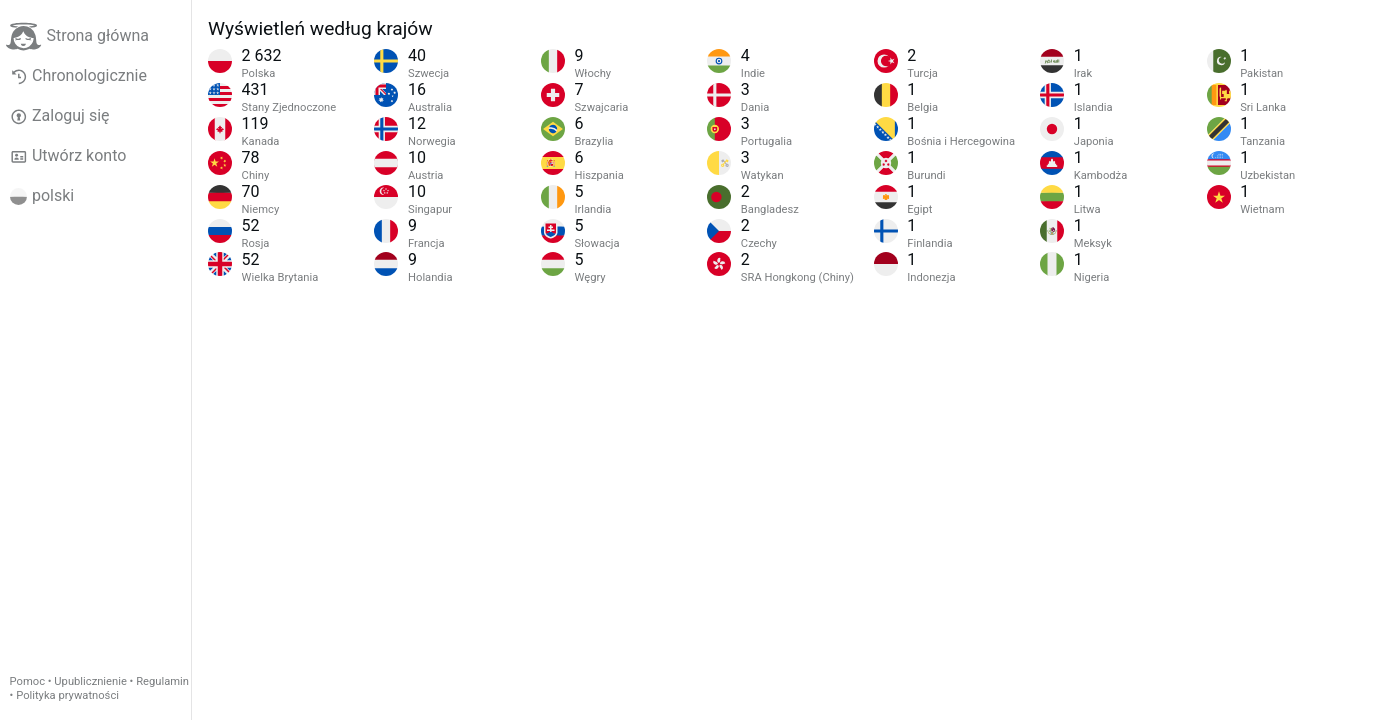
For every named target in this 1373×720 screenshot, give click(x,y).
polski (42, 196)
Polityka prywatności (67, 695)
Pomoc (27, 681)
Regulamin (162, 681)
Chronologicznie (78, 76)
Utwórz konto (68, 156)
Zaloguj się (60, 116)
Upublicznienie (90, 681)
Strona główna (77, 36)
